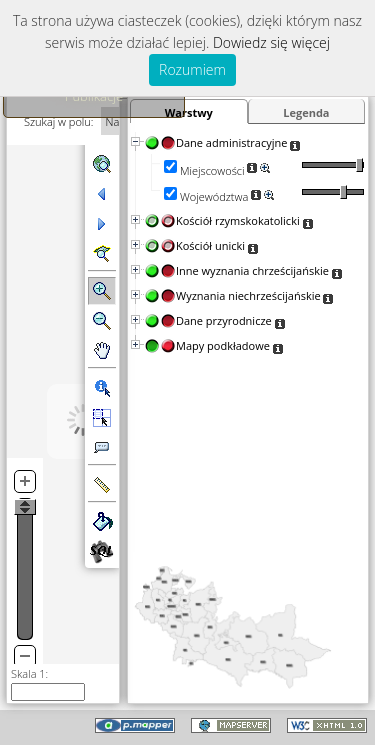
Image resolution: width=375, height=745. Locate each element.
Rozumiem (192, 69)
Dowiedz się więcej (271, 42)
